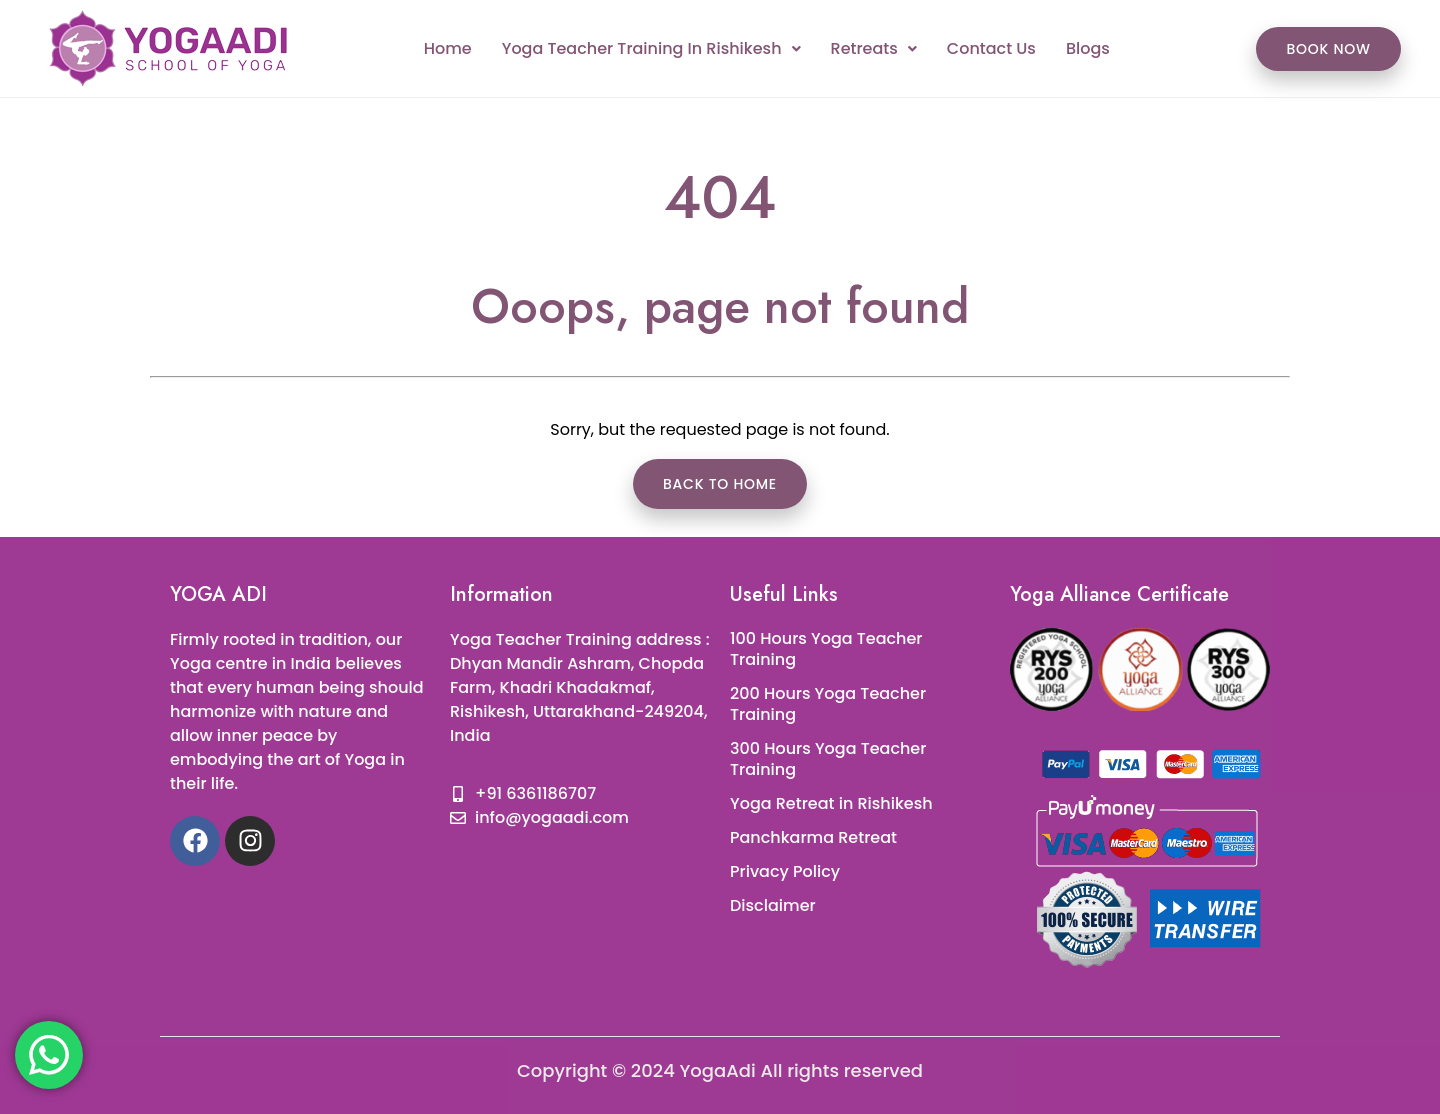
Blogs (1088, 48)
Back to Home (720, 484)
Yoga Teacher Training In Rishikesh (651, 48)
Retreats (874, 48)
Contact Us (991, 48)
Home (448, 48)
